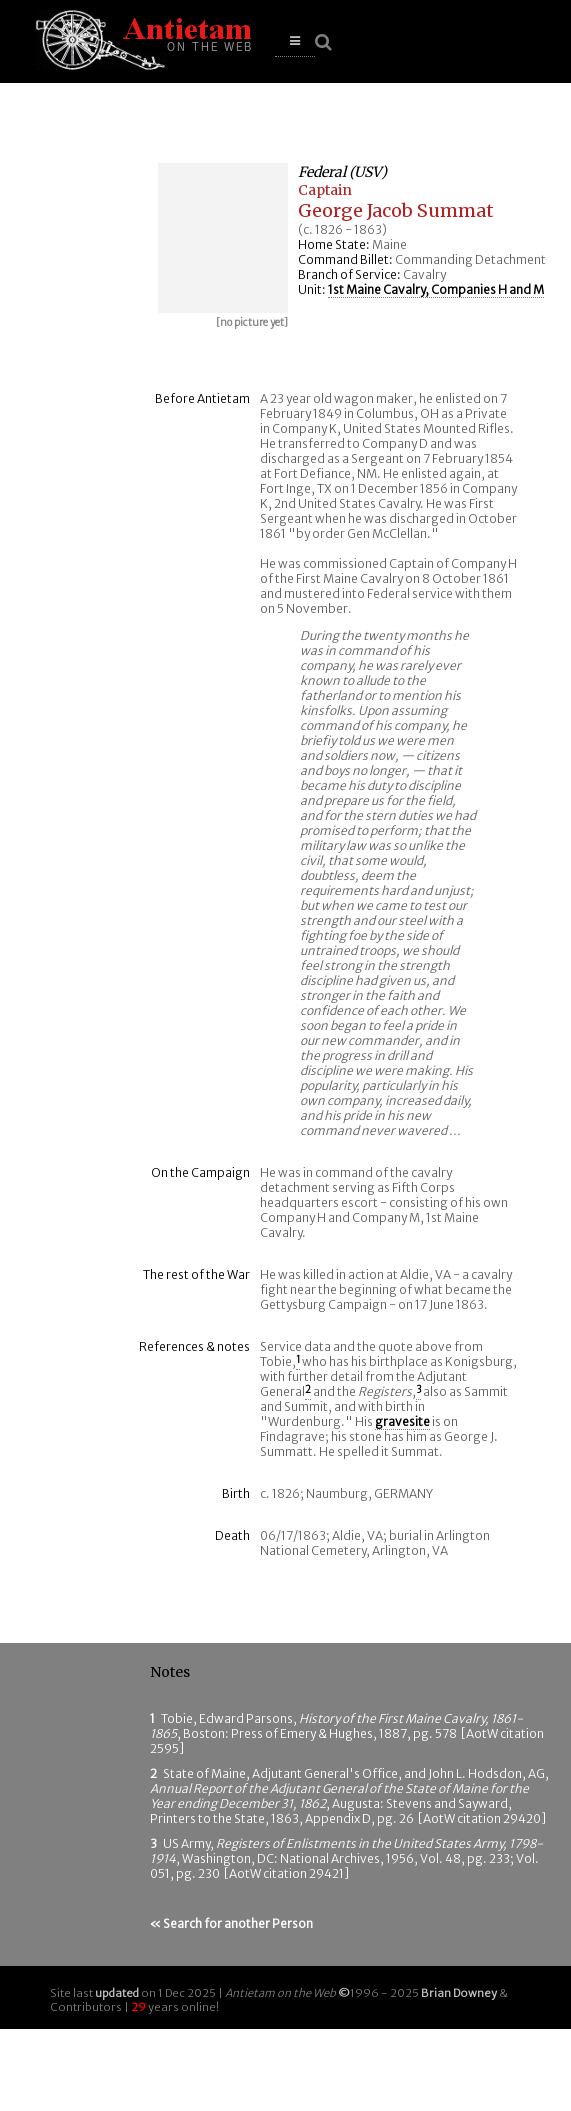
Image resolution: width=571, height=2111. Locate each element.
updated (117, 1993)
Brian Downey (459, 1993)
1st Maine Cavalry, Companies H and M (436, 289)
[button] (295, 41)
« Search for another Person (231, 1923)
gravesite (402, 1421)
